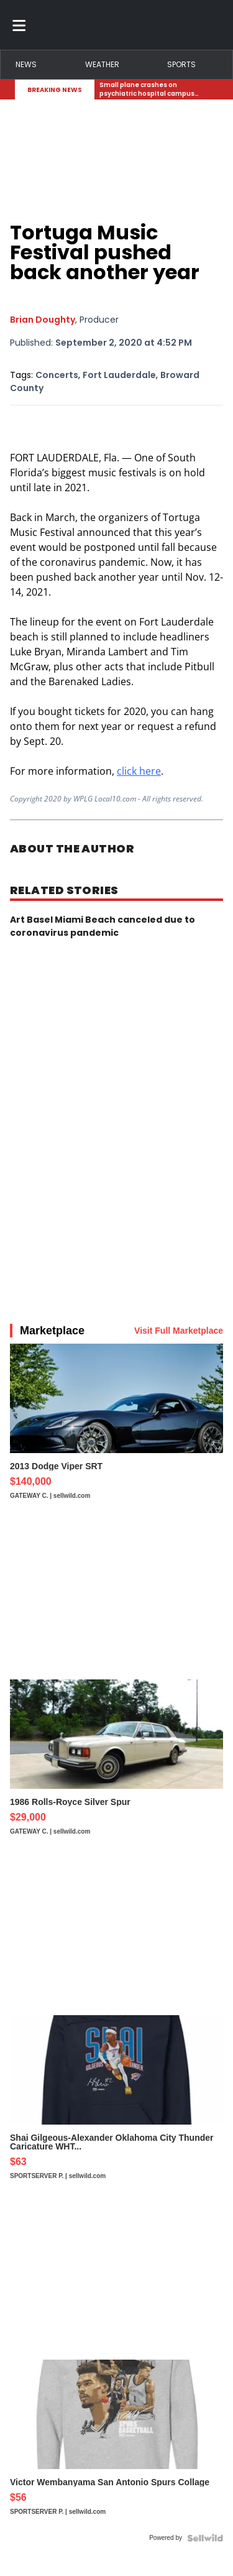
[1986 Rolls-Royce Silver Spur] (116, 1763)
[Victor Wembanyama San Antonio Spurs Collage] (116, 2444)
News (26, 64)
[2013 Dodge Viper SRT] (116, 1428)
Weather (102, 64)
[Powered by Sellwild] (205, 2538)
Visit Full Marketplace (178, 1330)
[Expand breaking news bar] (215, 89)
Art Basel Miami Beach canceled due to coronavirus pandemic (102, 926)
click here (139, 771)
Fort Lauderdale (119, 375)
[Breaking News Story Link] (153, 89)
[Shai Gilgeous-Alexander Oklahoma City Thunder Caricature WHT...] (116, 2103)
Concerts (56, 375)
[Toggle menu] (19, 24)
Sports (181, 64)
